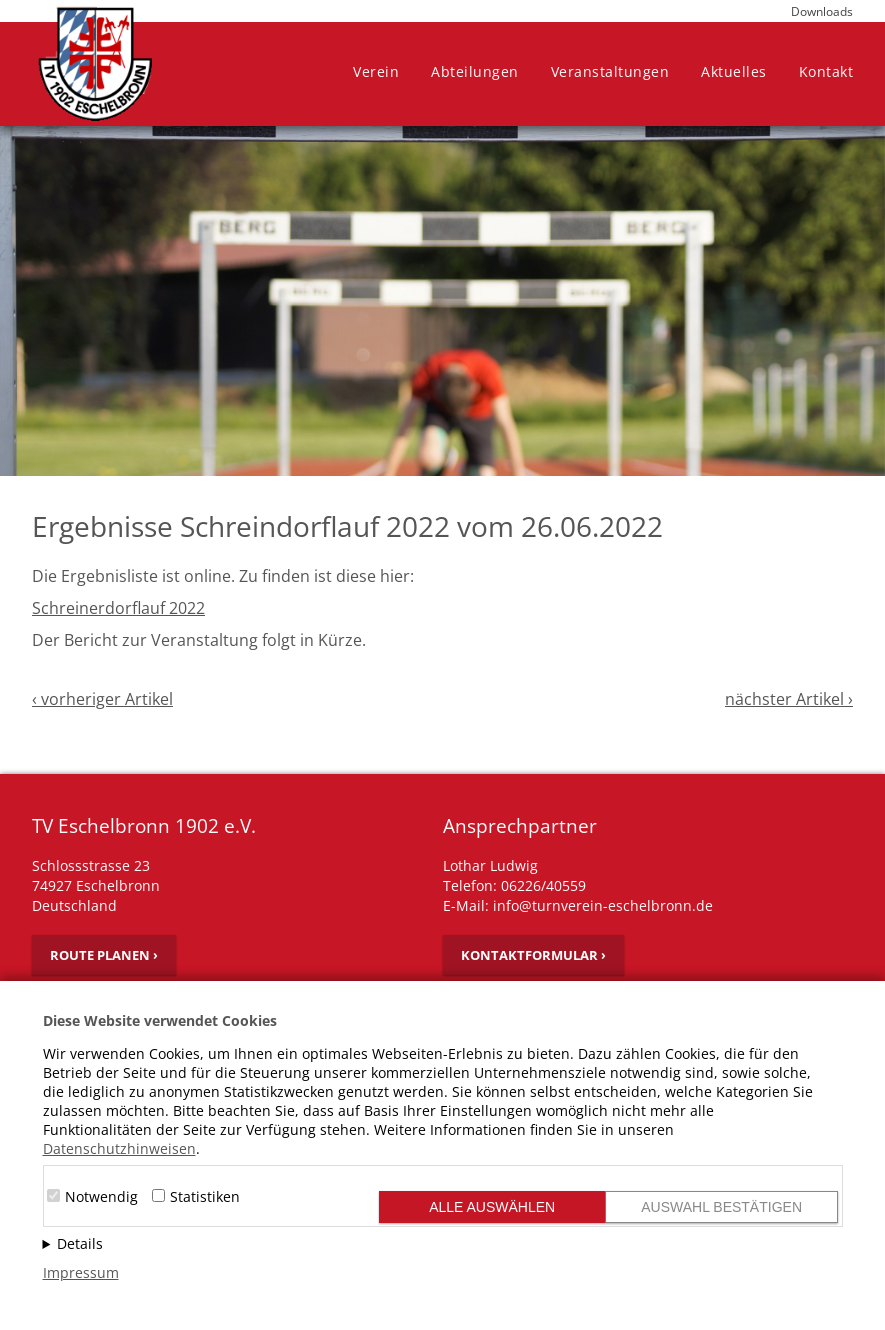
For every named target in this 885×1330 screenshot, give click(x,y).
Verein (376, 71)
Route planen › (104, 955)
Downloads (822, 11)
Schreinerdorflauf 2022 (118, 608)
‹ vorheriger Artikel (102, 699)
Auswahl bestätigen (721, 1207)
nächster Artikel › (789, 699)
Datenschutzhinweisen (119, 1148)
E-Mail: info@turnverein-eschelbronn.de (578, 905)
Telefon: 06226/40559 (514, 885)
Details (80, 1243)
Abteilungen (475, 71)
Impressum (81, 1272)
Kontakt (826, 71)
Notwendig (101, 1196)
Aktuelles (734, 71)
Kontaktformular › (533, 955)
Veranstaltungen (610, 71)
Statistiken (205, 1196)
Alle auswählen (492, 1207)
